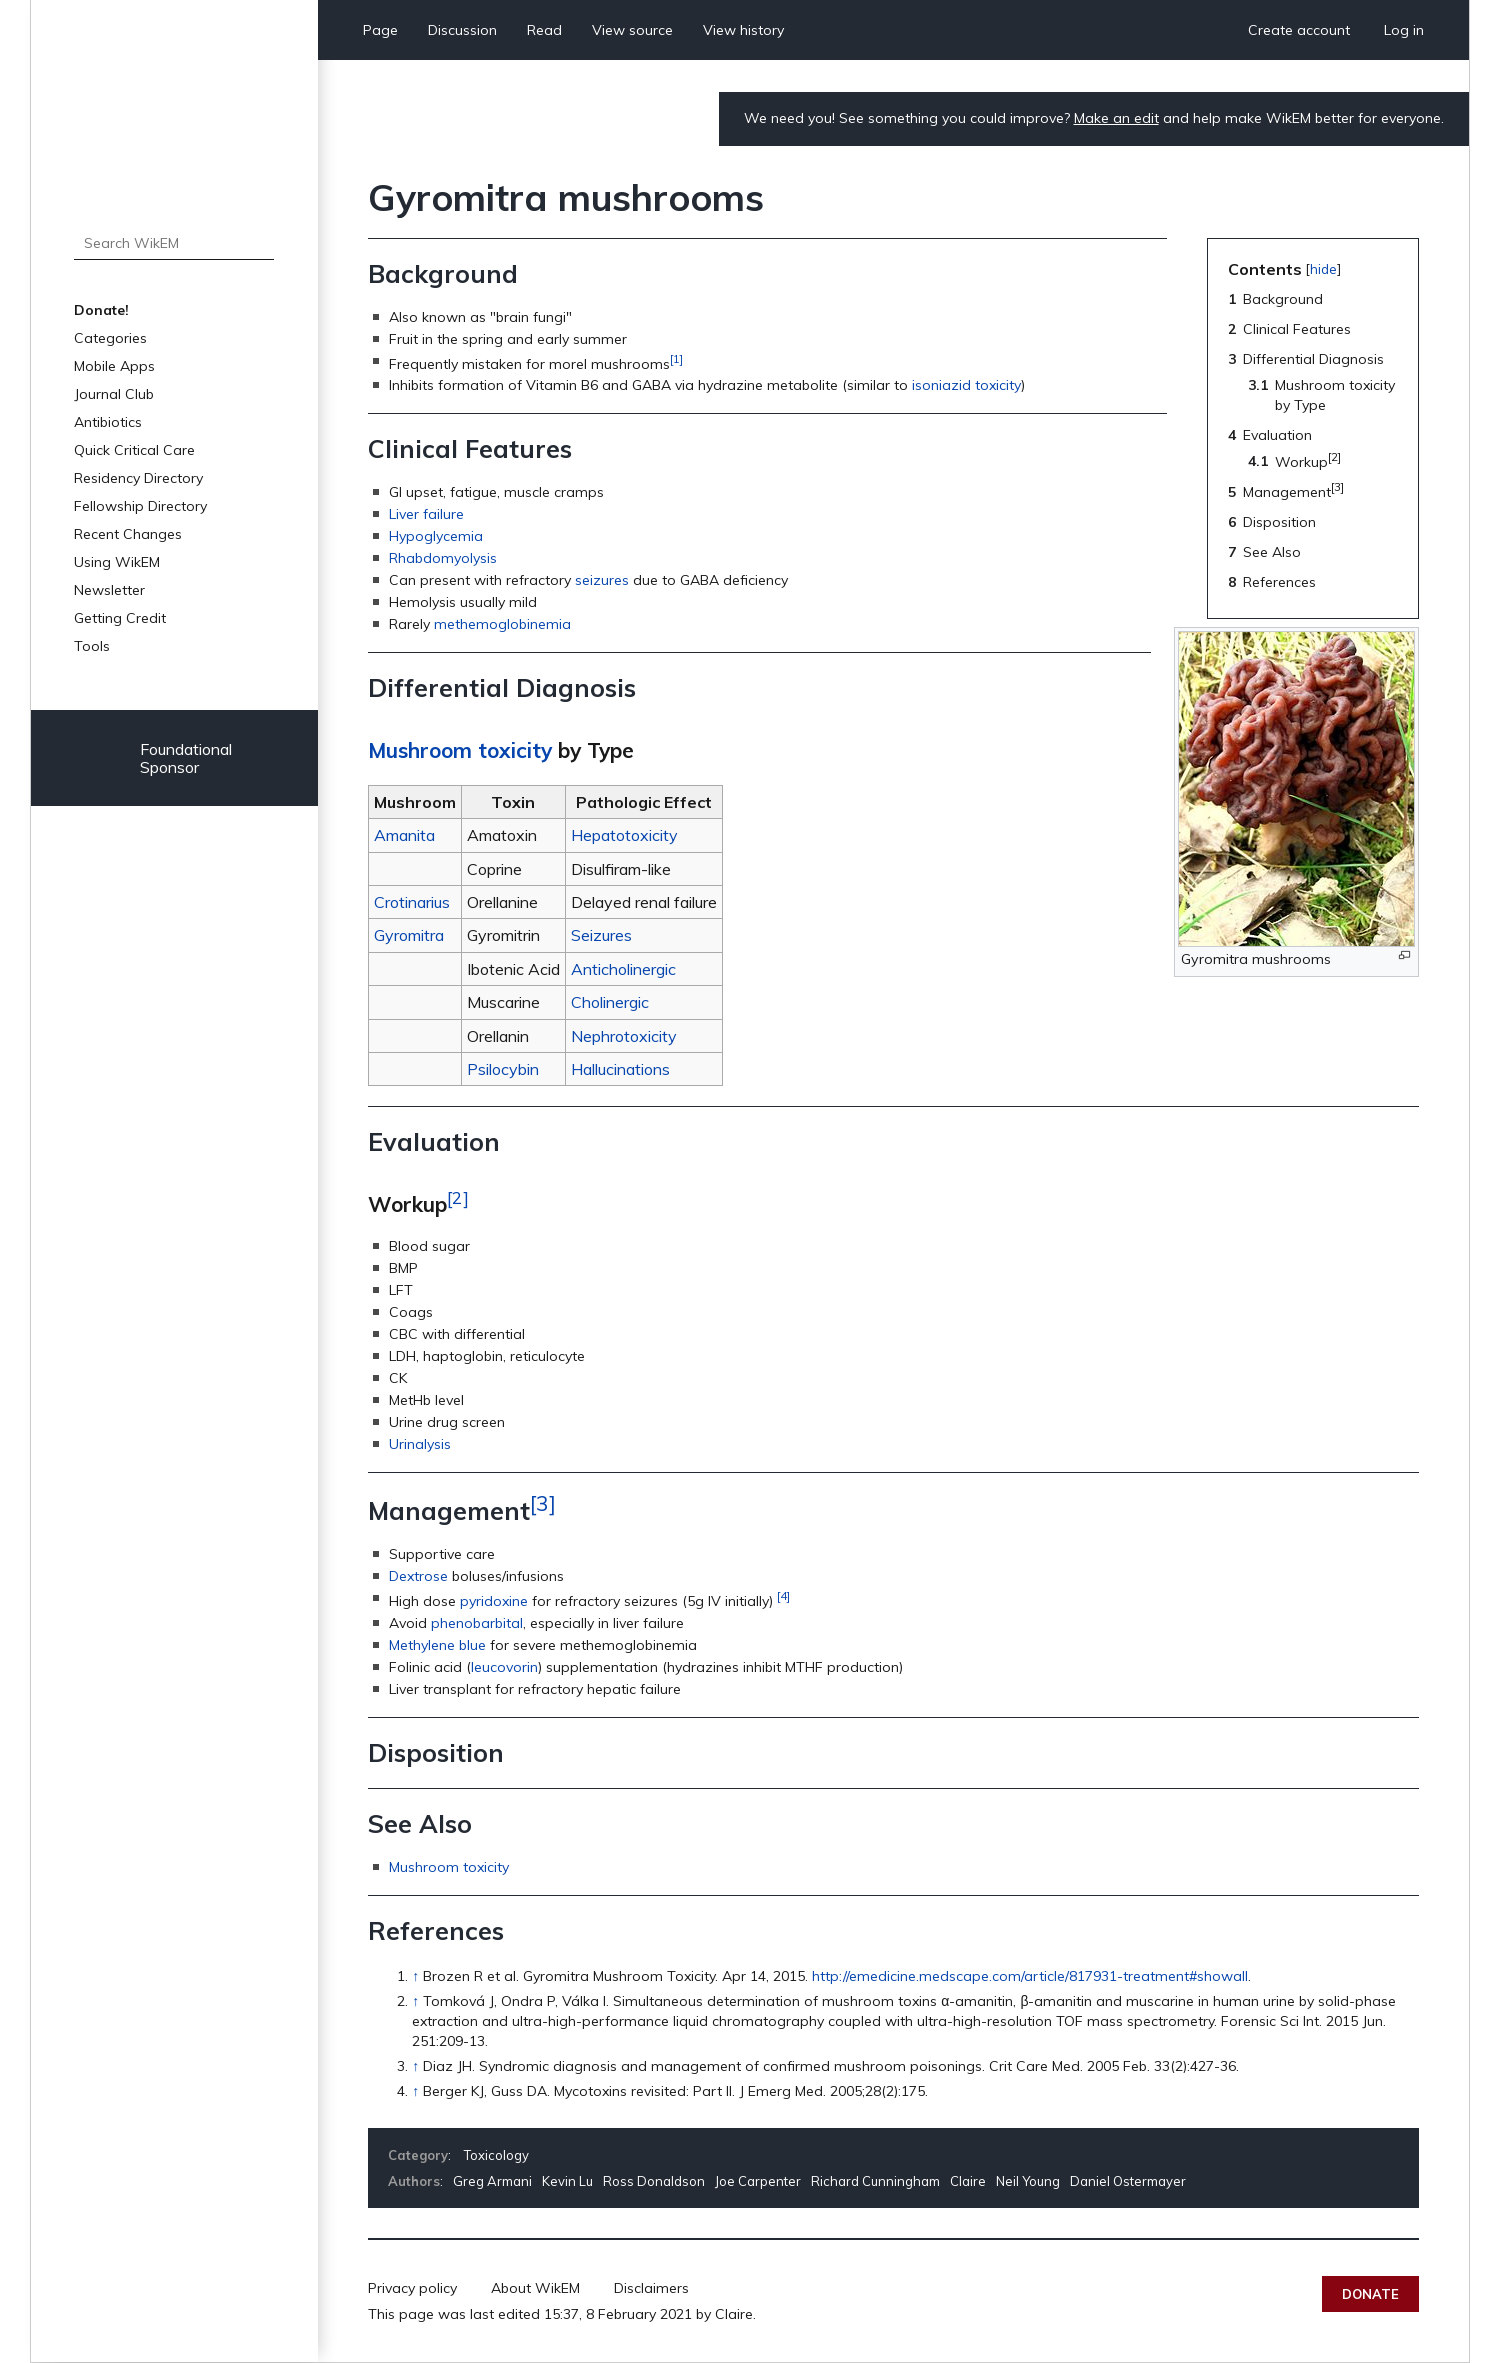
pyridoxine (494, 1601)
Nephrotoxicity (624, 1036)
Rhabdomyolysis (443, 558)
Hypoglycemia (436, 536)
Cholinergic (610, 1002)
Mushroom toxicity (460, 750)
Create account (1299, 30)
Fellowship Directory (140, 506)
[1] (676, 358)
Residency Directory (138, 478)
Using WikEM (117, 562)
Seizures (601, 935)
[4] (783, 1595)
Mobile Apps (114, 366)
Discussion (462, 30)
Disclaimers (651, 2288)
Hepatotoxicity (624, 835)
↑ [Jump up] (415, 1976)
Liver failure (426, 514)
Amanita (404, 835)
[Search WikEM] (174, 243)
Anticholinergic (623, 969)
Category (418, 2155)
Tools (92, 646)
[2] (458, 1197)
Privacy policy (412, 2288)
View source (632, 30)
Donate (1370, 2294)
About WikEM (535, 2288)
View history (743, 30)
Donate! (101, 310)
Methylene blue (437, 1645)
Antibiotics (108, 422)
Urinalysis (420, 1444)
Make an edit (1116, 118)
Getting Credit (120, 618)
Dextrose (418, 1576)
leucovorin (504, 1667)
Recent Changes (128, 534)
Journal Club (114, 394)
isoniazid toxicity (966, 385)
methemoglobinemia (502, 624)
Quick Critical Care (134, 450)
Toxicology (496, 2155)
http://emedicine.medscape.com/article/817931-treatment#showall (1030, 1976)
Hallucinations (620, 1069)
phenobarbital (477, 1623)
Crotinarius (412, 902)
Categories (110, 338)
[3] (543, 1503)
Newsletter (109, 590)
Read (544, 30)
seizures (602, 580)
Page (380, 30)
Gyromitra (409, 935)
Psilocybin (503, 1069)
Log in (1404, 30)
